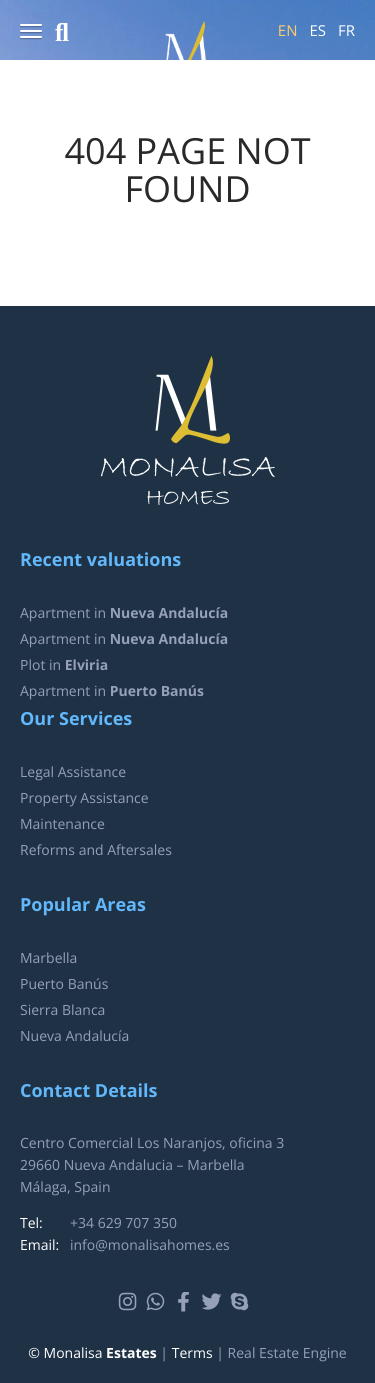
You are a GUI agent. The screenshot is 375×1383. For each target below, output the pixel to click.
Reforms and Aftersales (96, 850)
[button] (31, 32)
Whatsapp (158, 1302)
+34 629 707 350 (123, 1223)
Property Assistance (84, 798)
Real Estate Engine (287, 1353)
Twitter (214, 1302)
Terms (192, 1353)
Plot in (64, 665)
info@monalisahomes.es (150, 1245)
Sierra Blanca (62, 1010)
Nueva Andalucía (74, 1036)
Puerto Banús (64, 984)
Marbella (48, 958)
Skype (242, 1302)
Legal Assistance (73, 772)
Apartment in (124, 613)
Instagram (130, 1302)
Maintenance (62, 824)
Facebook (186, 1302)
